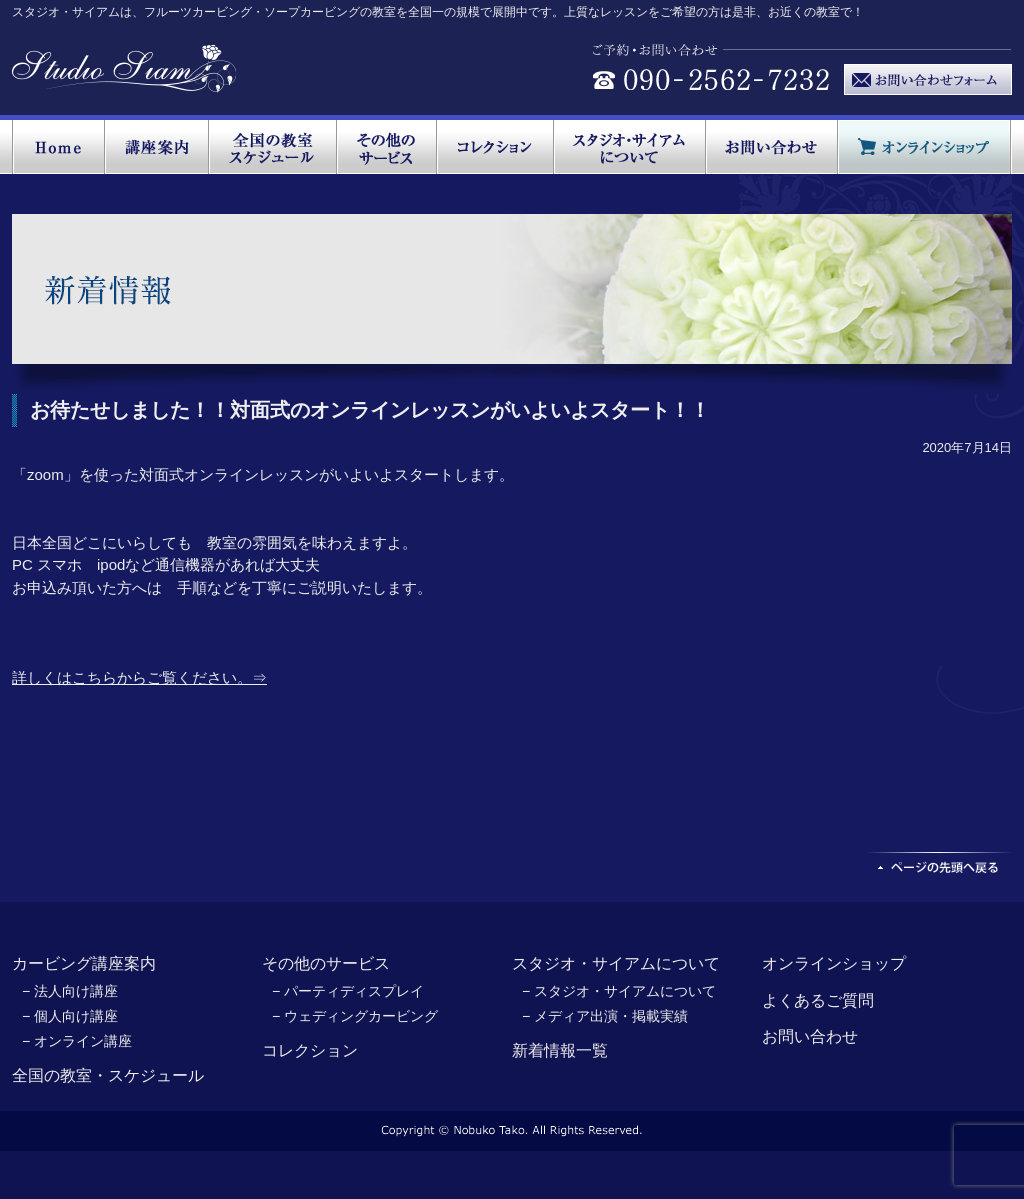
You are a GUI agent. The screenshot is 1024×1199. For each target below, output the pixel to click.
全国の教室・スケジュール (108, 1075)
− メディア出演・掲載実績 (605, 1016)
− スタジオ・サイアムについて (619, 991)
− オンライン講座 (77, 1041)
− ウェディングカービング (355, 1016)
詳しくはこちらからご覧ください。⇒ (139, 677)
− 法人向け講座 (70, 991)
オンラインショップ (834, 963)
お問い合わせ (810, 1036)
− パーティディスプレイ (348, 991)
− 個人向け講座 (70, 1016)
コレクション (310, 1050)
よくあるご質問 (818, 1000)
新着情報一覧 (560, 1050)
